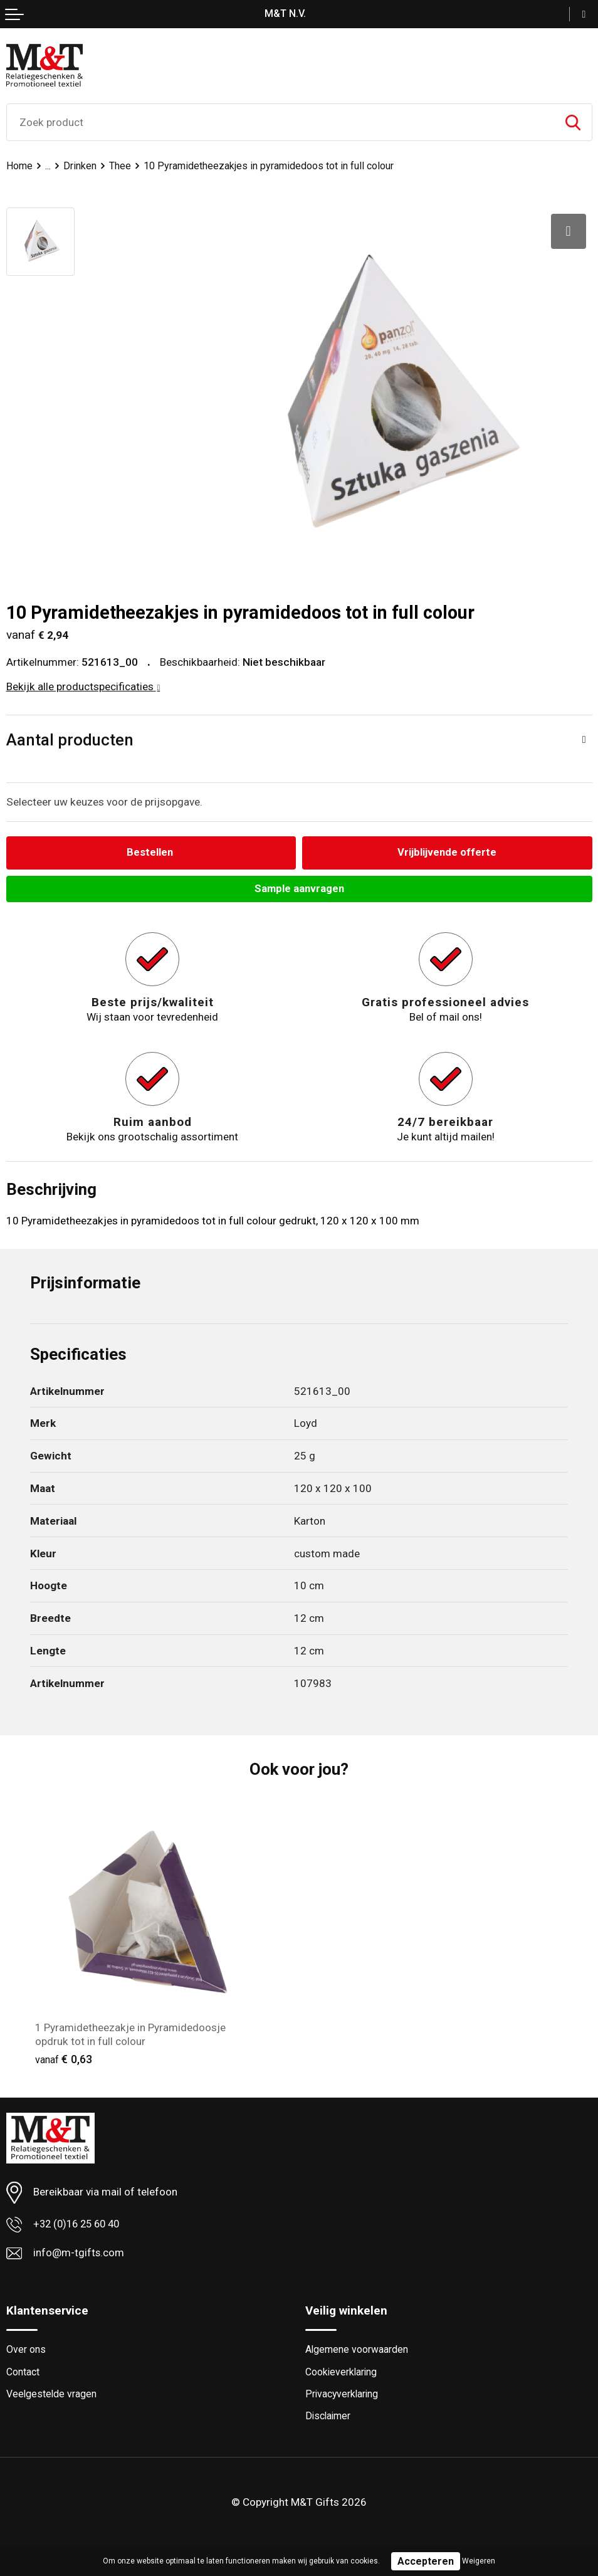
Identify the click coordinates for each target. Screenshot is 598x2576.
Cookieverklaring (342, 2373)
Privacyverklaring (342, 2396)
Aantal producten (70, 739)
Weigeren (478, 2561)
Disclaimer (329, 2418)
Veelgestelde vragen (52, 2396)
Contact (22, 2373)
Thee (121, 166)
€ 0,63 (63, 2059)
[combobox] (280, 122)
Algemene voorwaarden (357, 2351)
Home (20, 166)
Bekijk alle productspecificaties (83, 686)
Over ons (26, 2351)
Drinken (81, 166)
